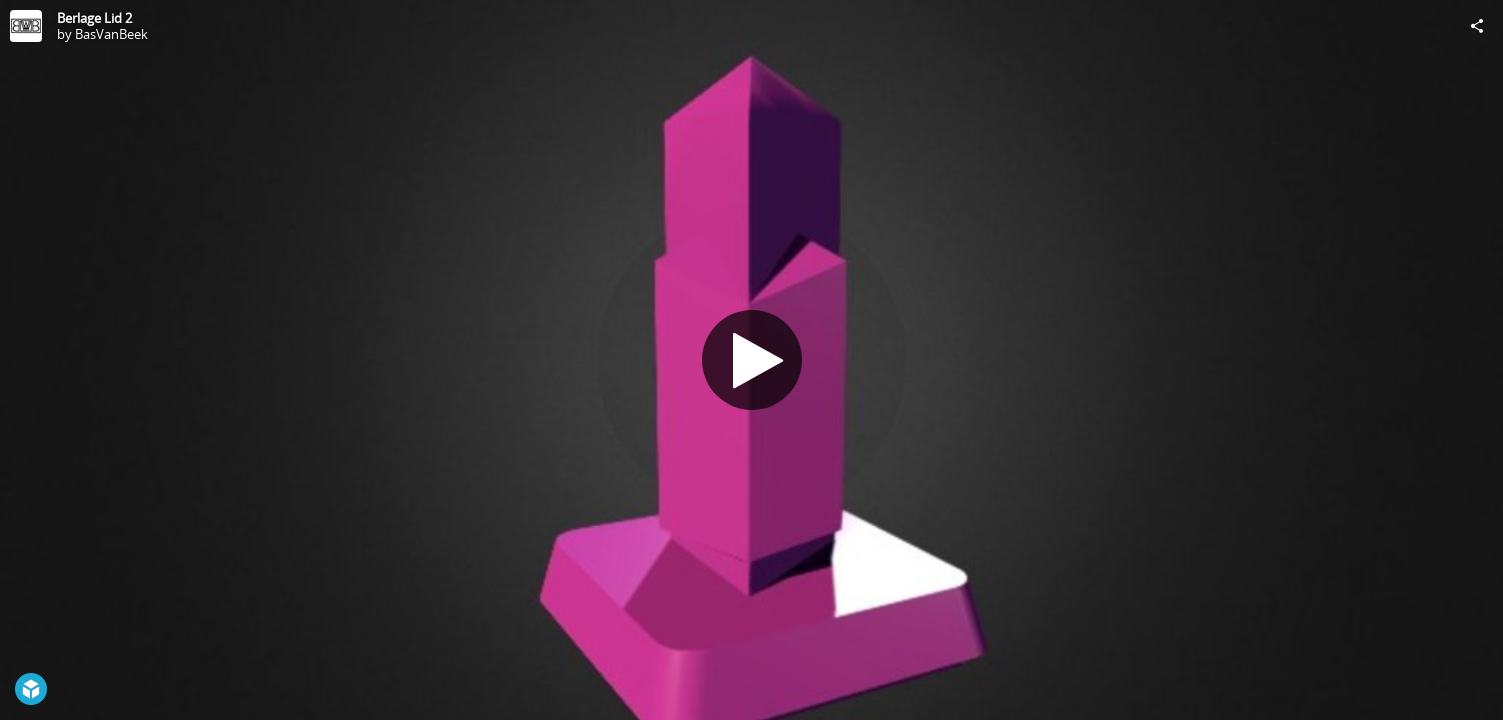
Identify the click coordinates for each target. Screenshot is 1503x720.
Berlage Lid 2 (94, 18)
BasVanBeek (111, 34)
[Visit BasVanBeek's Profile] (26, 26)
